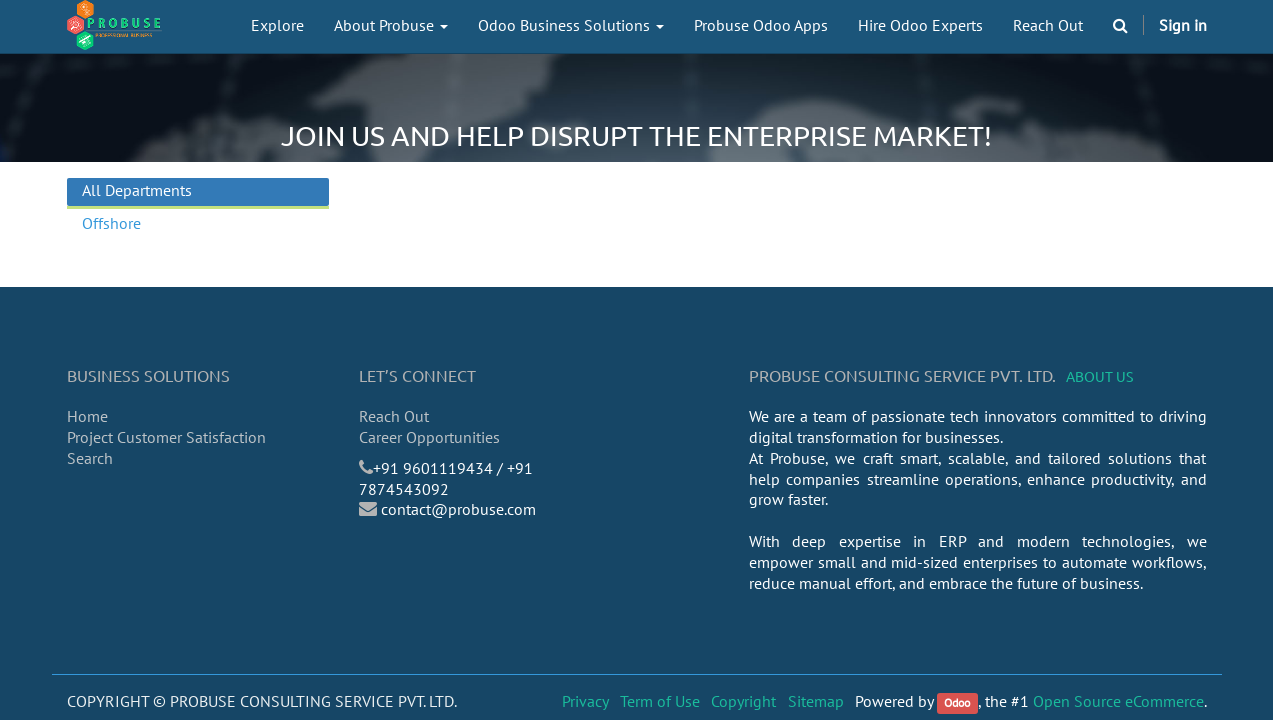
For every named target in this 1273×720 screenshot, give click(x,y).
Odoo (957, 702)
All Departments (137, 190)
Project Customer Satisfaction (166, 437)
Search (90, 458)
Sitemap (816, 701)
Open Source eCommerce (1118, 701)
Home (87, 416)
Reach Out (394, 416)
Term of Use (660, 701)
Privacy (585, 701)
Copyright (743, 701)
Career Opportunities (429, 437)
